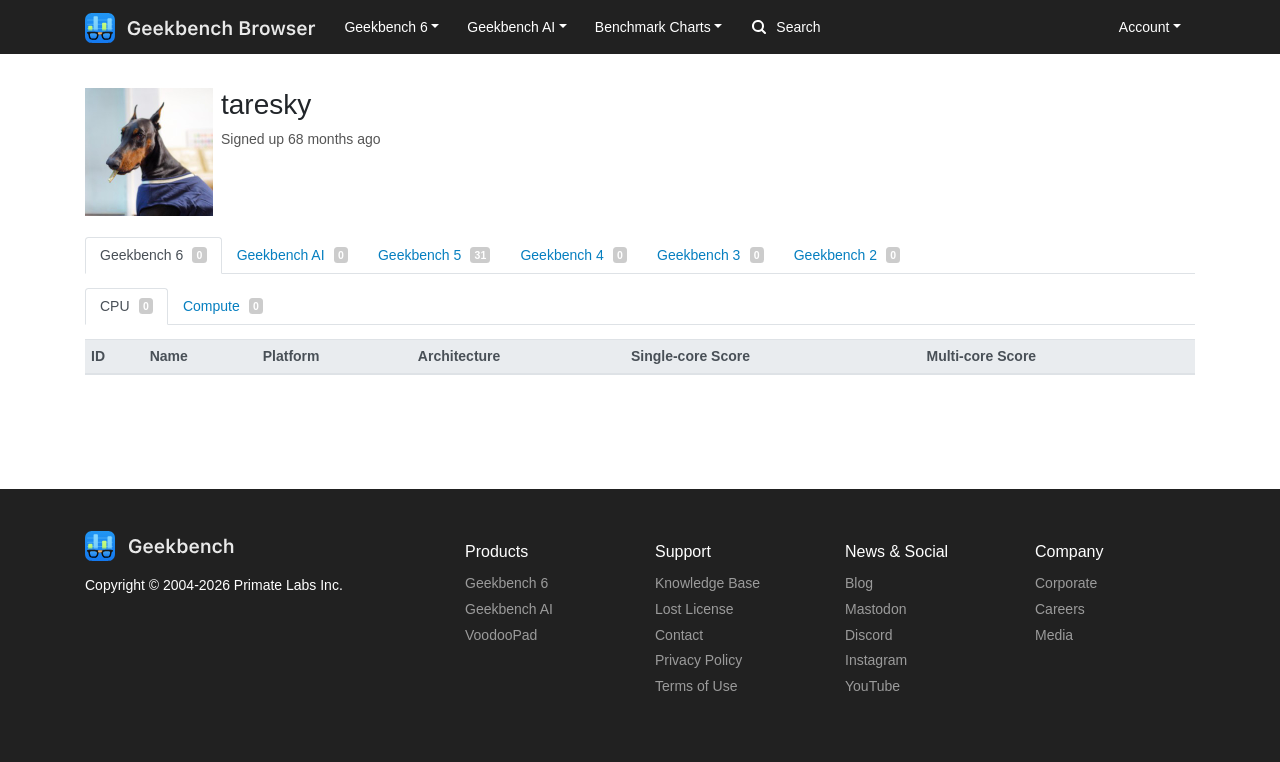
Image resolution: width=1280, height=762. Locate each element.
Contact (679, 635)
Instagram (876, 660)
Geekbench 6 (153, 255)
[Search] (857, 28)
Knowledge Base (707, 583)
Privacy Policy (698, 660)
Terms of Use (696, 686)
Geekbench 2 (847, 255)
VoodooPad (501, 635)
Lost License (694, 609)
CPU (126, 306)
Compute (223, 306)
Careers (1060, 609)
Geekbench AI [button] (511, 27)
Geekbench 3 (710, 255)
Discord (868, 635)
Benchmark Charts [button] (653, 27)
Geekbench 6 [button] (385, 27)
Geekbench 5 (434, 255)
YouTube (872, 686)
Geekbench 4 (573, 255)
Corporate (1066, 583)
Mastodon (875, 609)
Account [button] (1144, 27)
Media (1054, 635)
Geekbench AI (292, 255)
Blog (859, 583)
